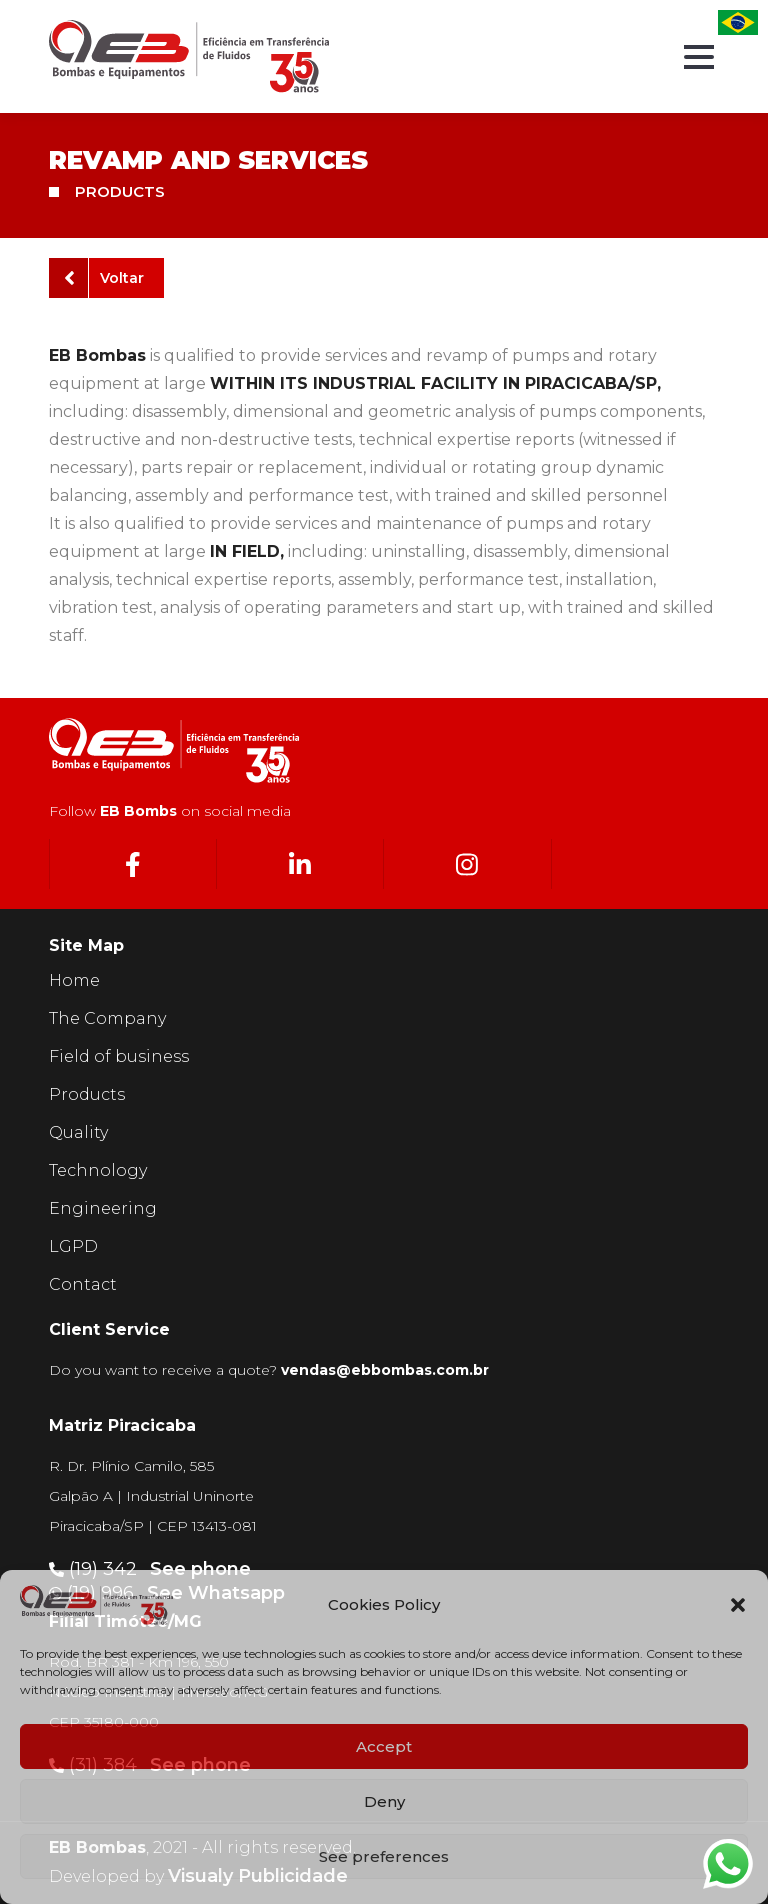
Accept (384, 1746)
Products (87, 1094)
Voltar (104, 278)
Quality (78, 1132)
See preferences (384, 1856)
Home (74, 980)
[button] (738, 1605)
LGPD (73, 1246)
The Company (107, 1018)
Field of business (119, 1056)
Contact (83, 1284)
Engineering (103, 1208)
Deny (384, 1801)
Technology (98, 1170)
